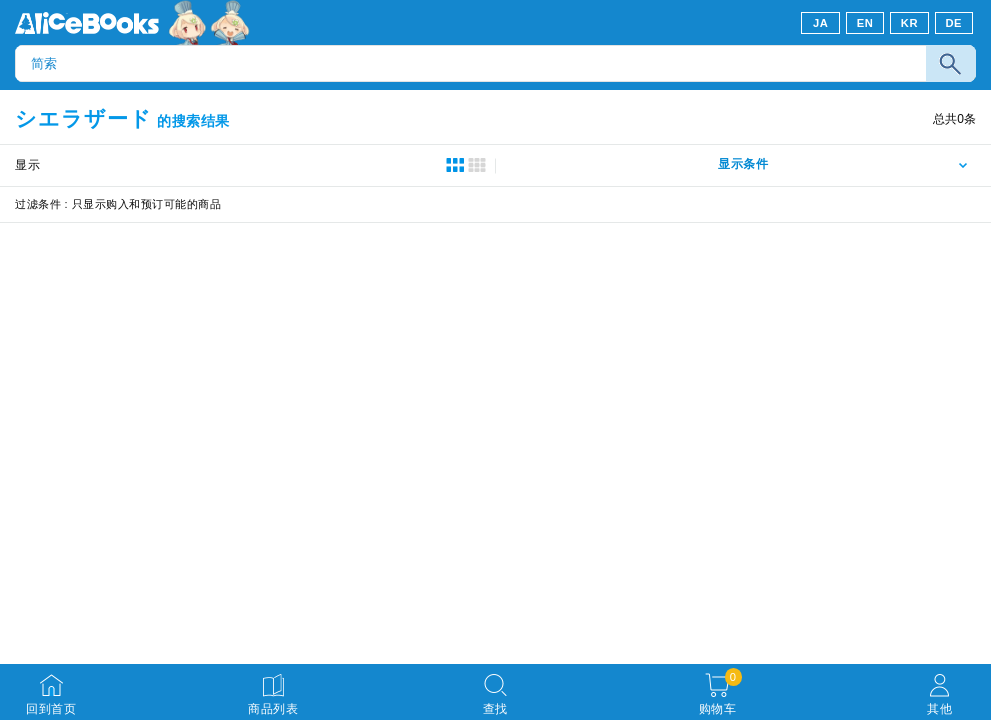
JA (820, 23)
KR (909, 23)
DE (954, 23)
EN (865, 23)
